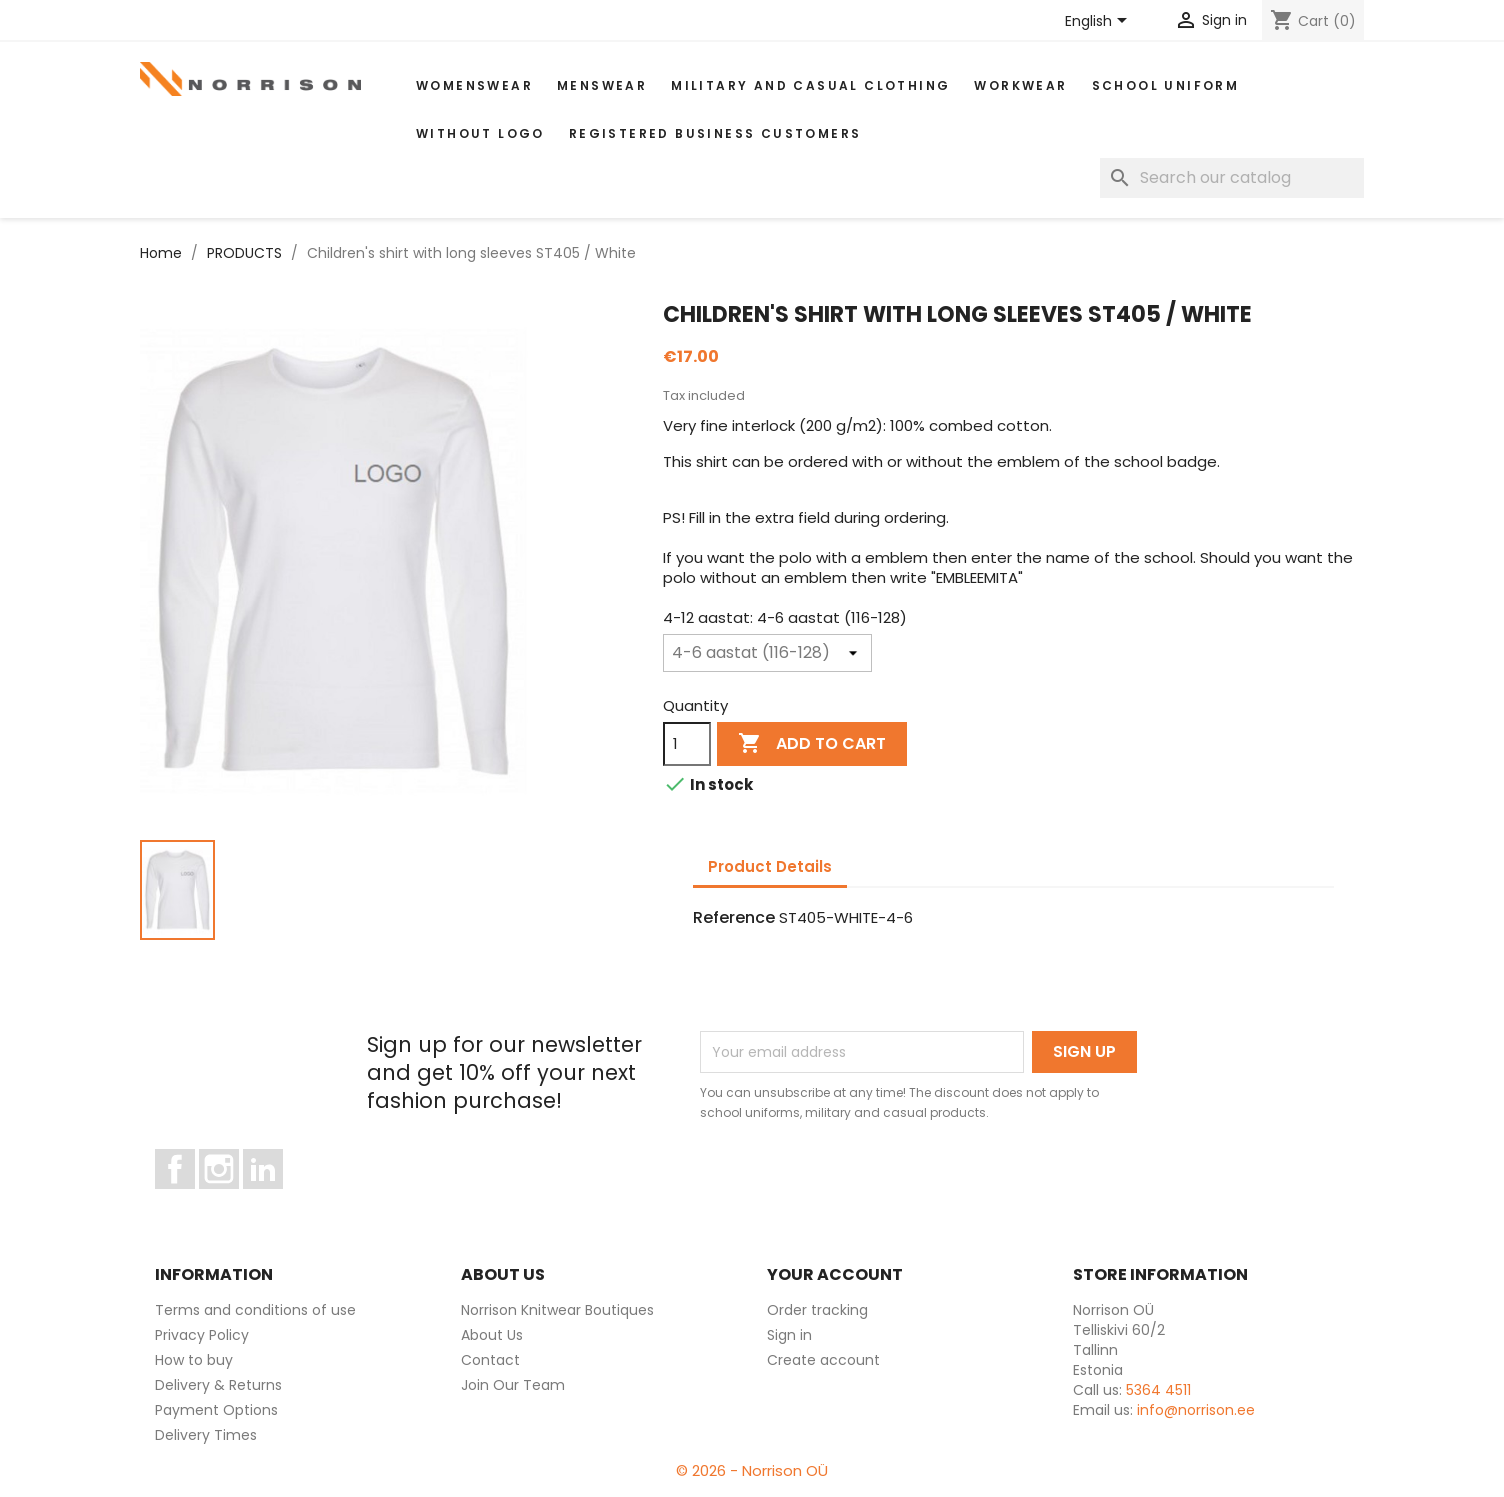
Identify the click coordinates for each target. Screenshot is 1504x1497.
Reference (734, 918)
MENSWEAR (602, 85)
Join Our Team (513, 1385)
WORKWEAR (1020, 85)
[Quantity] (687, 744)
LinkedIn (274, 1198)
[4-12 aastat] (767, 653)
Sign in (789, 1335)
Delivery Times (206, 1435)
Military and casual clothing (810, 85)
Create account (823, 1360)
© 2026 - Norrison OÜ (752, 1470)
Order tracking (817, 1310)
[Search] (1232, 178)
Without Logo (480, 133)
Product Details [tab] (770, 866)
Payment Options (216, 1410)
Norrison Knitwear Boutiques (557, 1310)
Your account (835, 1274)
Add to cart (812, 744)
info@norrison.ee (1196, 1410)
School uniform (1166, 85)
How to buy (194, 1360)
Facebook (194, 1198)
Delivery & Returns (218, 1385)
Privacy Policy (202, 1335)
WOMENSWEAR (474, 85)
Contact (490, 1360)
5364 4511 (1158, 1390)
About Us (492, 1335)
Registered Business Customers (715, 133)
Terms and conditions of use (255, 1310)
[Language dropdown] (1099, 22)
